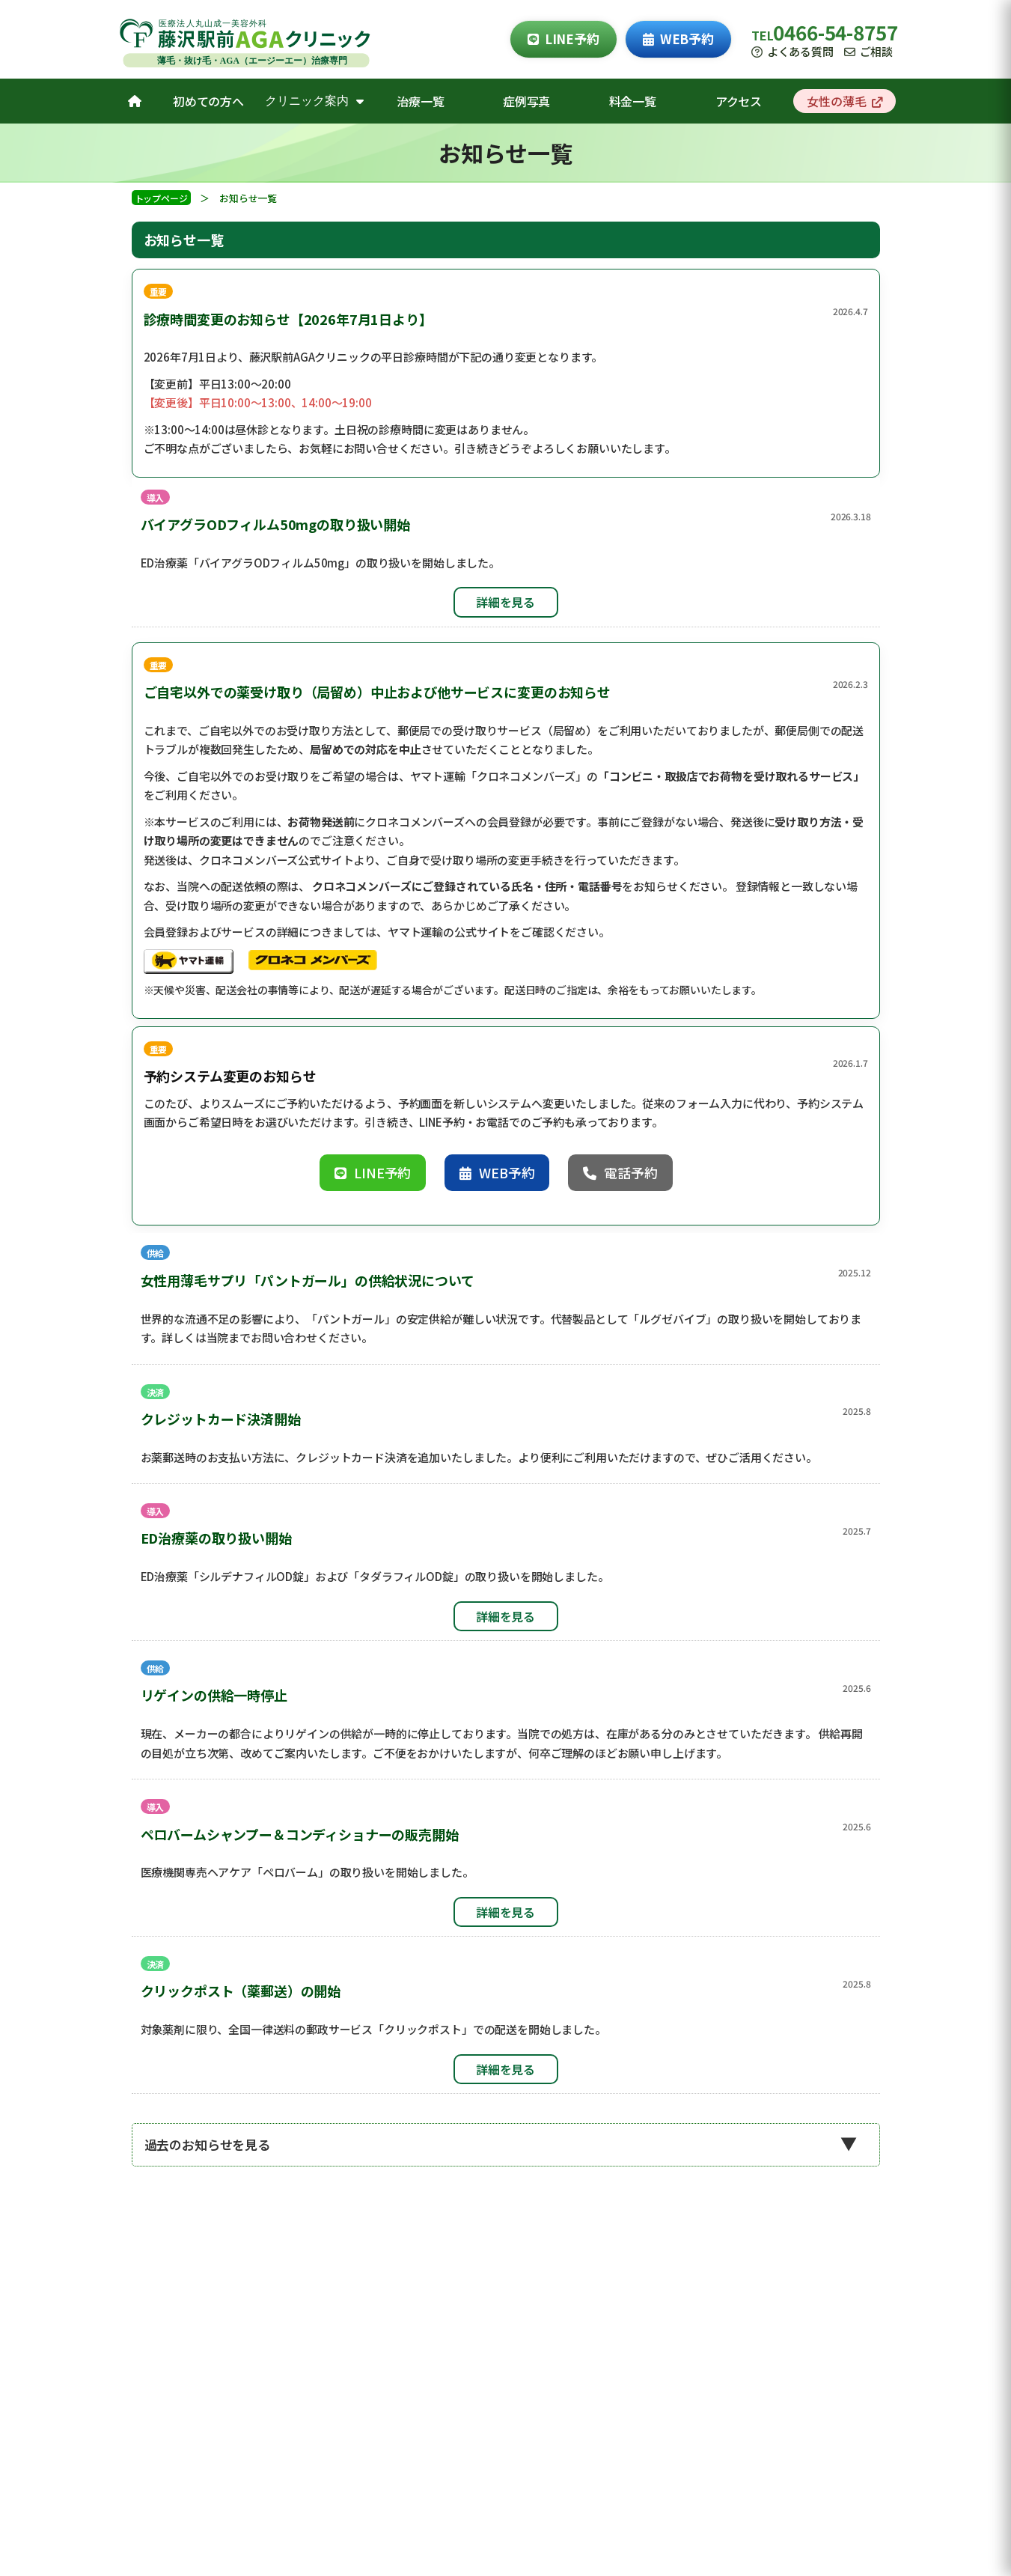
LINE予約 (563, 38)
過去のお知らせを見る (207, 2144)
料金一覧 (632, 101)
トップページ (161, 198)
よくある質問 (792, 51)
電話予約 (620, 1172)
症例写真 (526, 101)
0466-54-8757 (835, 32)
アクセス (738, 101)
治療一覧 (420, 101)
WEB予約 (678, 38)
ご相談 (868, 51)
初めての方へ (208, 101)
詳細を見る (505, 602)
